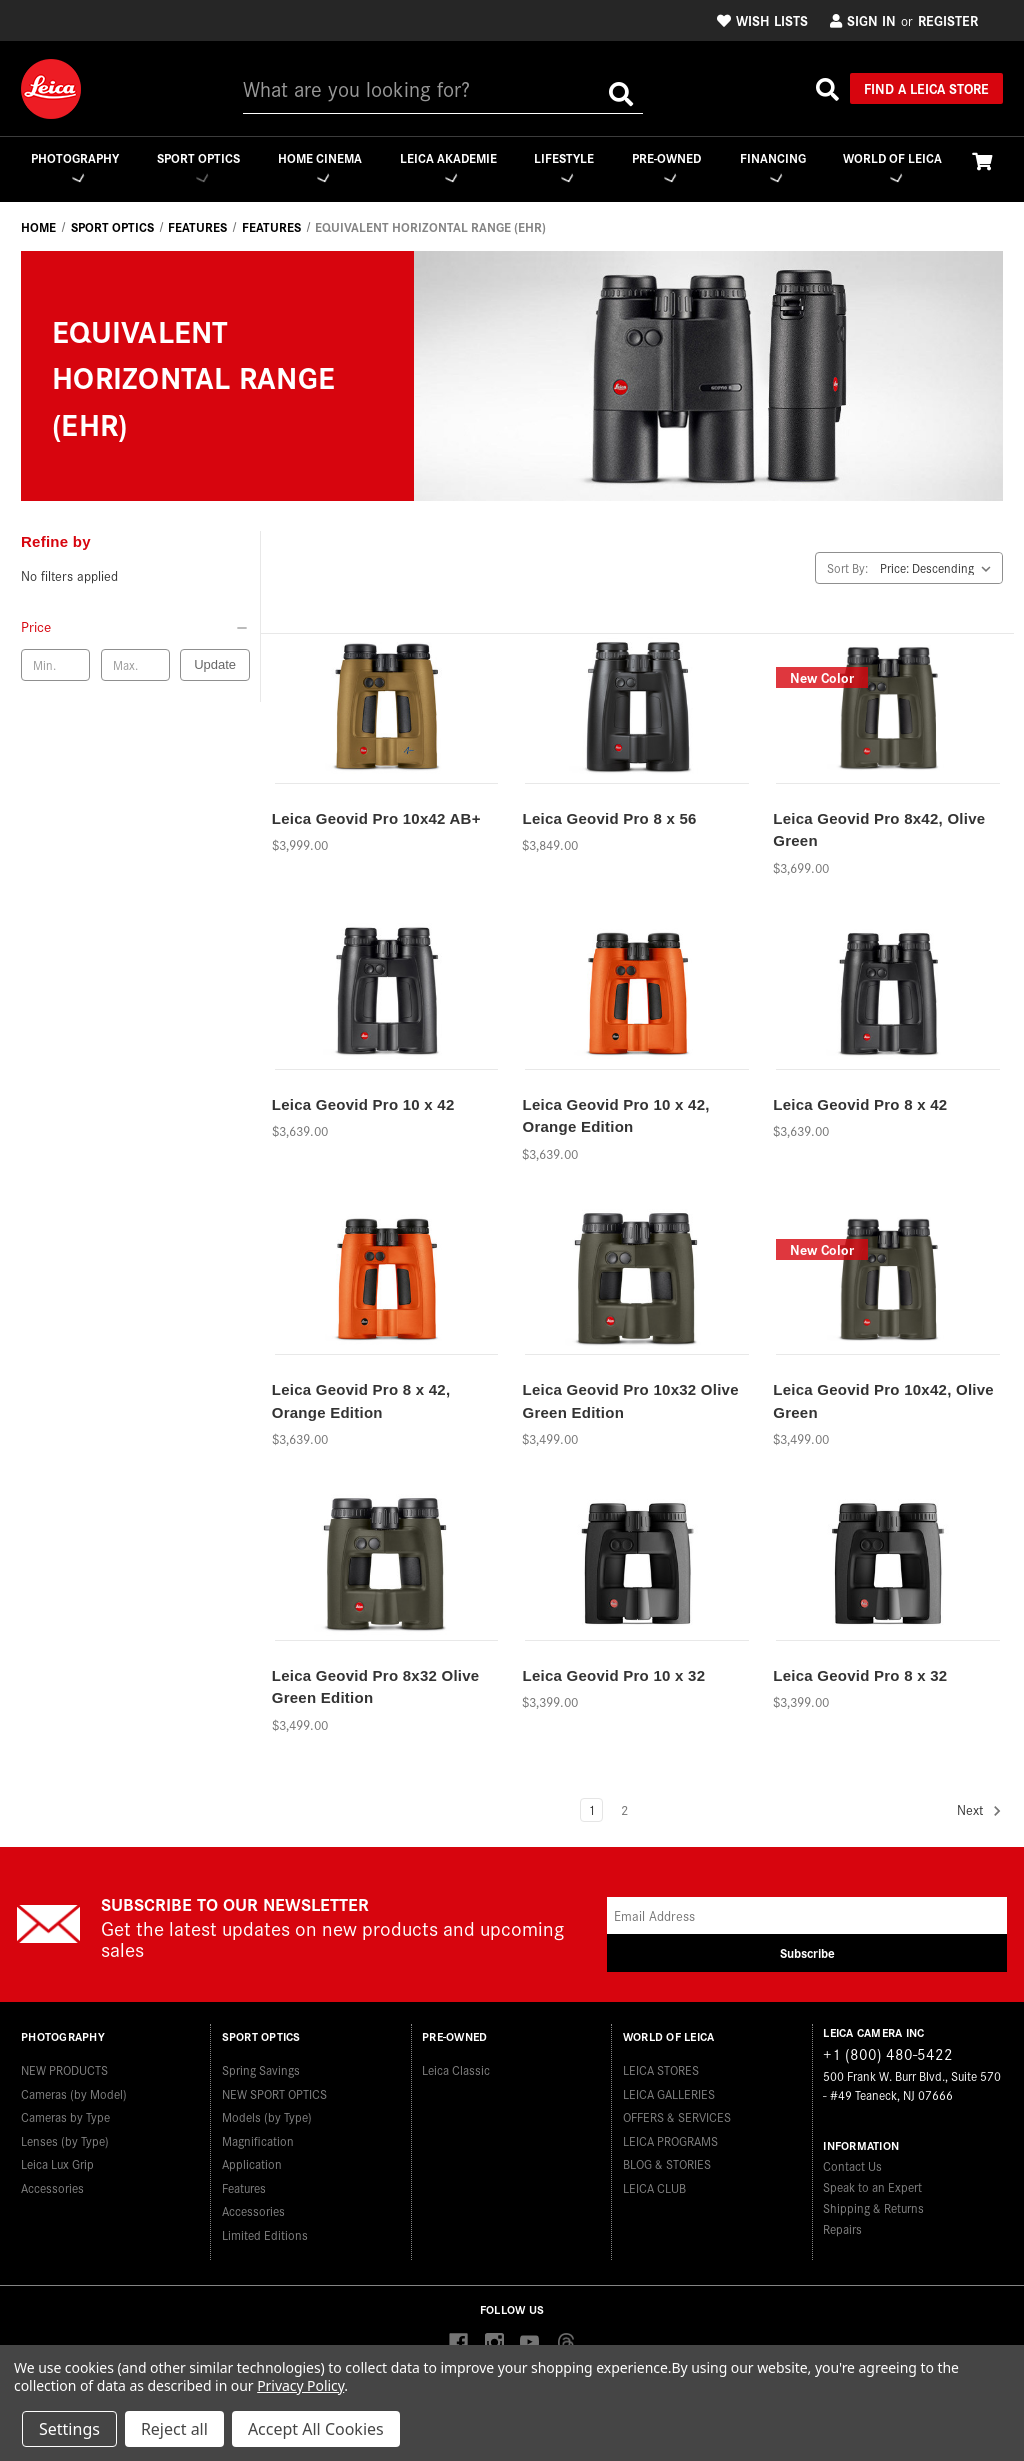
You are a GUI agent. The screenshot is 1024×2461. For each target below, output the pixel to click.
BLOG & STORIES (667, 2158)
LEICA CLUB (654, 2181)
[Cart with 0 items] (982, 160)
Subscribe (807, 1953)
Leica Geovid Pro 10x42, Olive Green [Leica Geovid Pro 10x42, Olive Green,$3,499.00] (883, 1402)
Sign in (863, 20)
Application (252, 2158)
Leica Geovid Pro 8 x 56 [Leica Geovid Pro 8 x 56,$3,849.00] (609, 819)
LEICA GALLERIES (669, 2087)
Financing (773, 166)
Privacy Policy (300, 2385)
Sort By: (847, 568)
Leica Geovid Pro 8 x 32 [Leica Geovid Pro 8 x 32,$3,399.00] (860, 1676)
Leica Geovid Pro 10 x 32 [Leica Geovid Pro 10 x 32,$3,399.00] (613, 1676)
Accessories (52, 2181)
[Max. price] (135, 666)
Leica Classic (456, 2064)
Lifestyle (563, 166)
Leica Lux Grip (57, 2158)
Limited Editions (265, 2228)
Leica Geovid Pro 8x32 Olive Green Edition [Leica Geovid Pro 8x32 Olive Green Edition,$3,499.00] (376, 1688)
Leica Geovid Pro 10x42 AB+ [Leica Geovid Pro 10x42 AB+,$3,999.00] (376, 819)
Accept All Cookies (316, 2429)
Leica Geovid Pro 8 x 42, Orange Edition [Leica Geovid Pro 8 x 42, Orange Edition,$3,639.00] (361, 1402)
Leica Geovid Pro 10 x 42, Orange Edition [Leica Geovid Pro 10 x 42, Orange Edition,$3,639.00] (615, 1117)
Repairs (842, 2229)
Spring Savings (261, 2064)
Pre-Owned (666, 166)
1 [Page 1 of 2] (591, 1810)
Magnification (258, 2134)
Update (215, 665)
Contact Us (852, 2166)
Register (948, 20)
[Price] (135, 627)
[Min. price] (55, 666)
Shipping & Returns (873, 2208)
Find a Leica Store (926, 88)
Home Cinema (318, 166)
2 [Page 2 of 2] (624, 1810)
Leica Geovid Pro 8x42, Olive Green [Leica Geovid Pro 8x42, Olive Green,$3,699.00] (879, 831)
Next (979, 1811)
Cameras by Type (65, 2111)
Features (244, 2181)
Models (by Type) (267, 2111)
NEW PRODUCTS (64, 2064)
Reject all (174, 2429)
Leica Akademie (446, 166)
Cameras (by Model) (74, 2087)
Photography (73, 166)
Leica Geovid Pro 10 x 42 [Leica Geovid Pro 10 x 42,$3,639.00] (363, 1105)
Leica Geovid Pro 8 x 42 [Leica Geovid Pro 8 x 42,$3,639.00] (860, 1105)
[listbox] (939, 569)
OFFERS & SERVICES (677, 2111)
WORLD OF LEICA (892, 166)
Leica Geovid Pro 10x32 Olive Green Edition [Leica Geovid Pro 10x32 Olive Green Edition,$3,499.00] (630, 1402)
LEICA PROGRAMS (670, 2134)
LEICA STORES (661, 2064)
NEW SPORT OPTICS (274, 2087)
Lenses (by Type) (65, 2134)
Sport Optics (196, 166)
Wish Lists (762, 20)
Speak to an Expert (872, 2187)
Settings (69, 2429)
